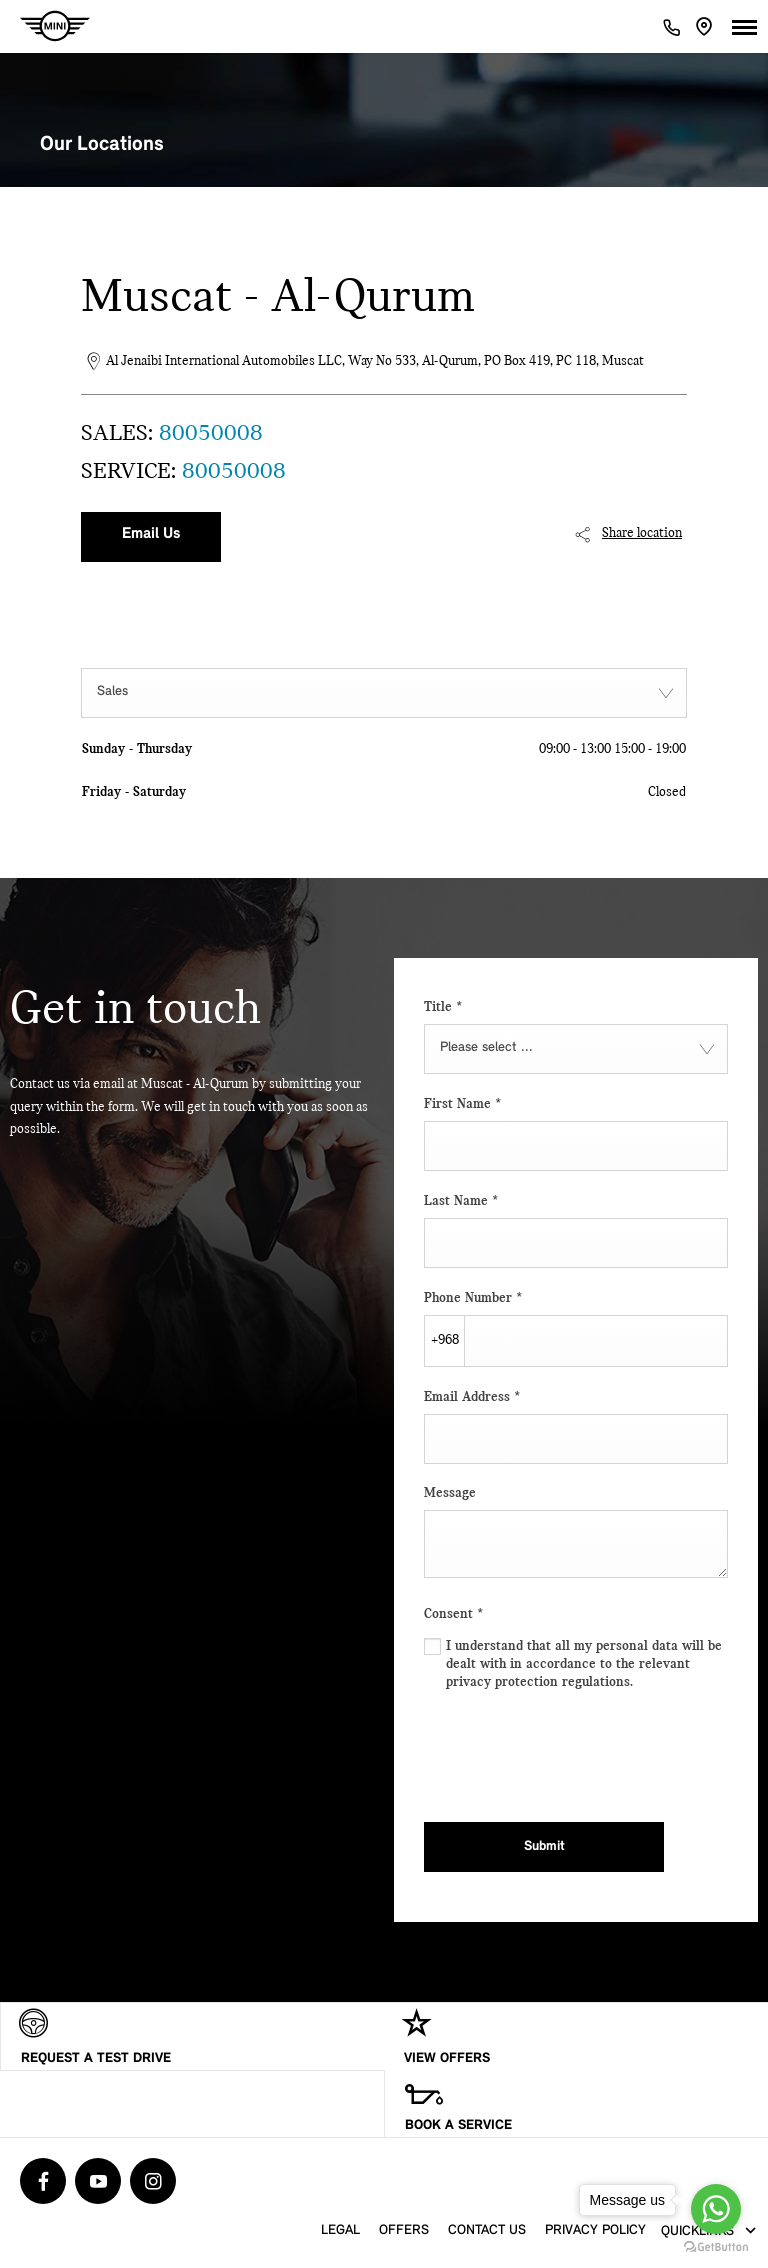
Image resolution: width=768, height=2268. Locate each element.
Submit (544, 1846)
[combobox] (384, 693)
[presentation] (576, 1752)
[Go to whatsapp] (716, 2209)
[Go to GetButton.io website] (716, 2247)
